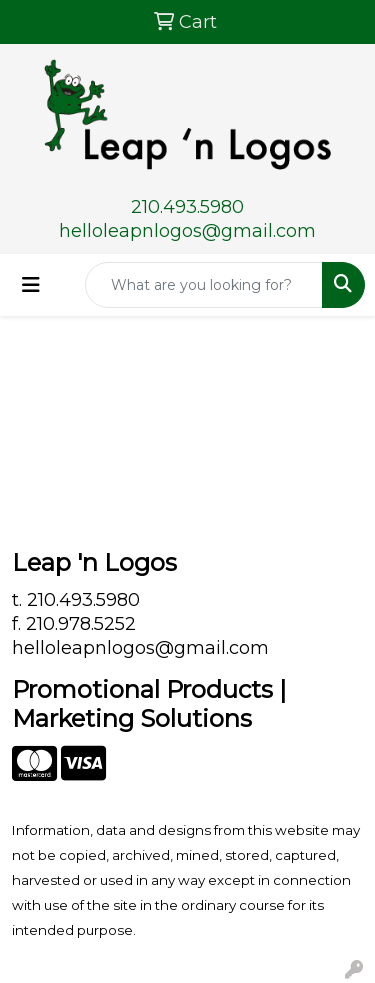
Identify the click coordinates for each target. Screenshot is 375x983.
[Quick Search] (204, 285)
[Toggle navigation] (31, 285)
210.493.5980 (187, 207)
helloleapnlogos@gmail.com (187, 231)
